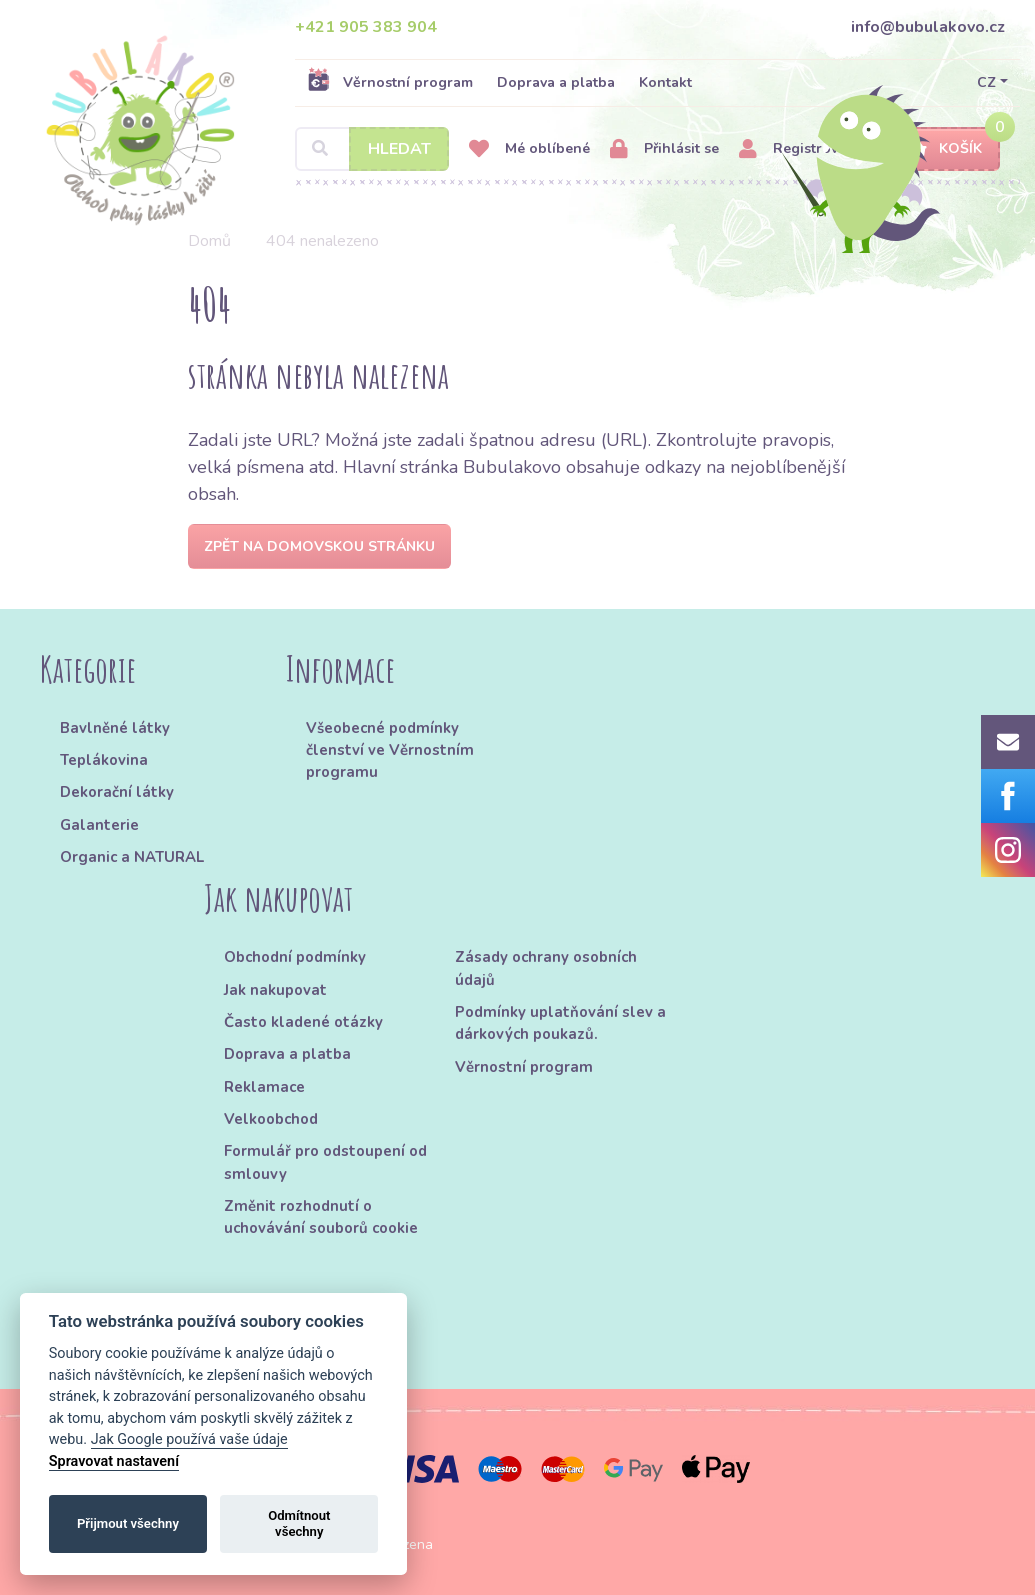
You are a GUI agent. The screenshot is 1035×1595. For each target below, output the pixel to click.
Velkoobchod (271, 1119)
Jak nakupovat (275, 990)
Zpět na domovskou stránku (319, 546)
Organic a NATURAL (132, 857)
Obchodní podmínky (295, 957)
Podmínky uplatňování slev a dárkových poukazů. (560, 1023)
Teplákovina (104, 760)
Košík (943, 149)
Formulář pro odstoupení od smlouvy (325, 1162)
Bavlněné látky (115, 728)
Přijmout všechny (128, 1523)
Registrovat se (804, 149)
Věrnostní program (390, 82)
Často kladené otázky (303, 1022)
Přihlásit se (664, 149)
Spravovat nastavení (114, 1461)
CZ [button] (986, 82)
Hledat (399, 149)
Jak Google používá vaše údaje (189, 1439)
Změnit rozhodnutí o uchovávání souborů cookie (321, 1217)
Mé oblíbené (529, 149)
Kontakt (665, 82)
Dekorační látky (117, 792)
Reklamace (264, 1087)
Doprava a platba (556, 82)
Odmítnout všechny (299, 1523)
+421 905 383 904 (366, 27)
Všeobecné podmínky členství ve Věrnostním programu (390, 750)
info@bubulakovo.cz (928, 27)
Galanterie (99, 825)
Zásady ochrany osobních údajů (546, 968)
